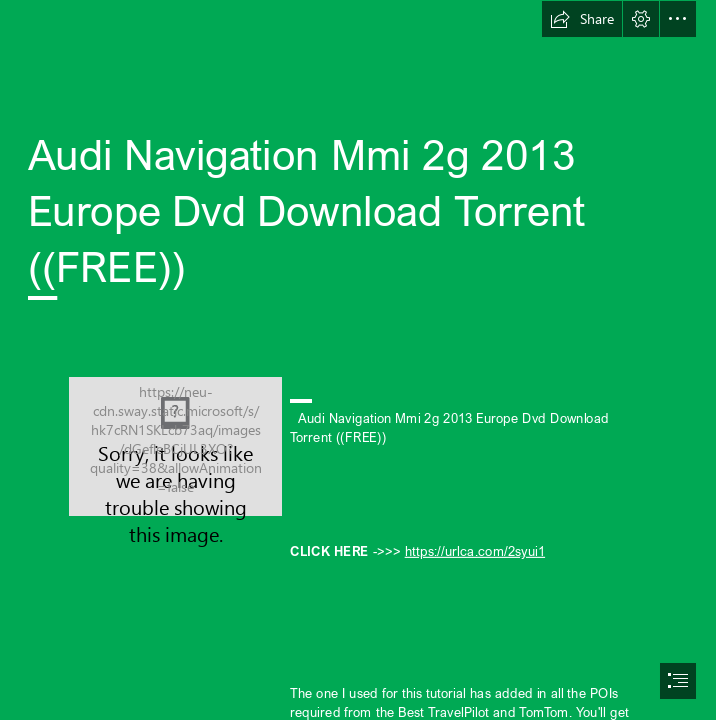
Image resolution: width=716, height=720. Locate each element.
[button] (582, 19)
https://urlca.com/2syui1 (474, 550)
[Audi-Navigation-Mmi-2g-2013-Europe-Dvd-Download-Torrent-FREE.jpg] (175, 446)
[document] (358, 360)
